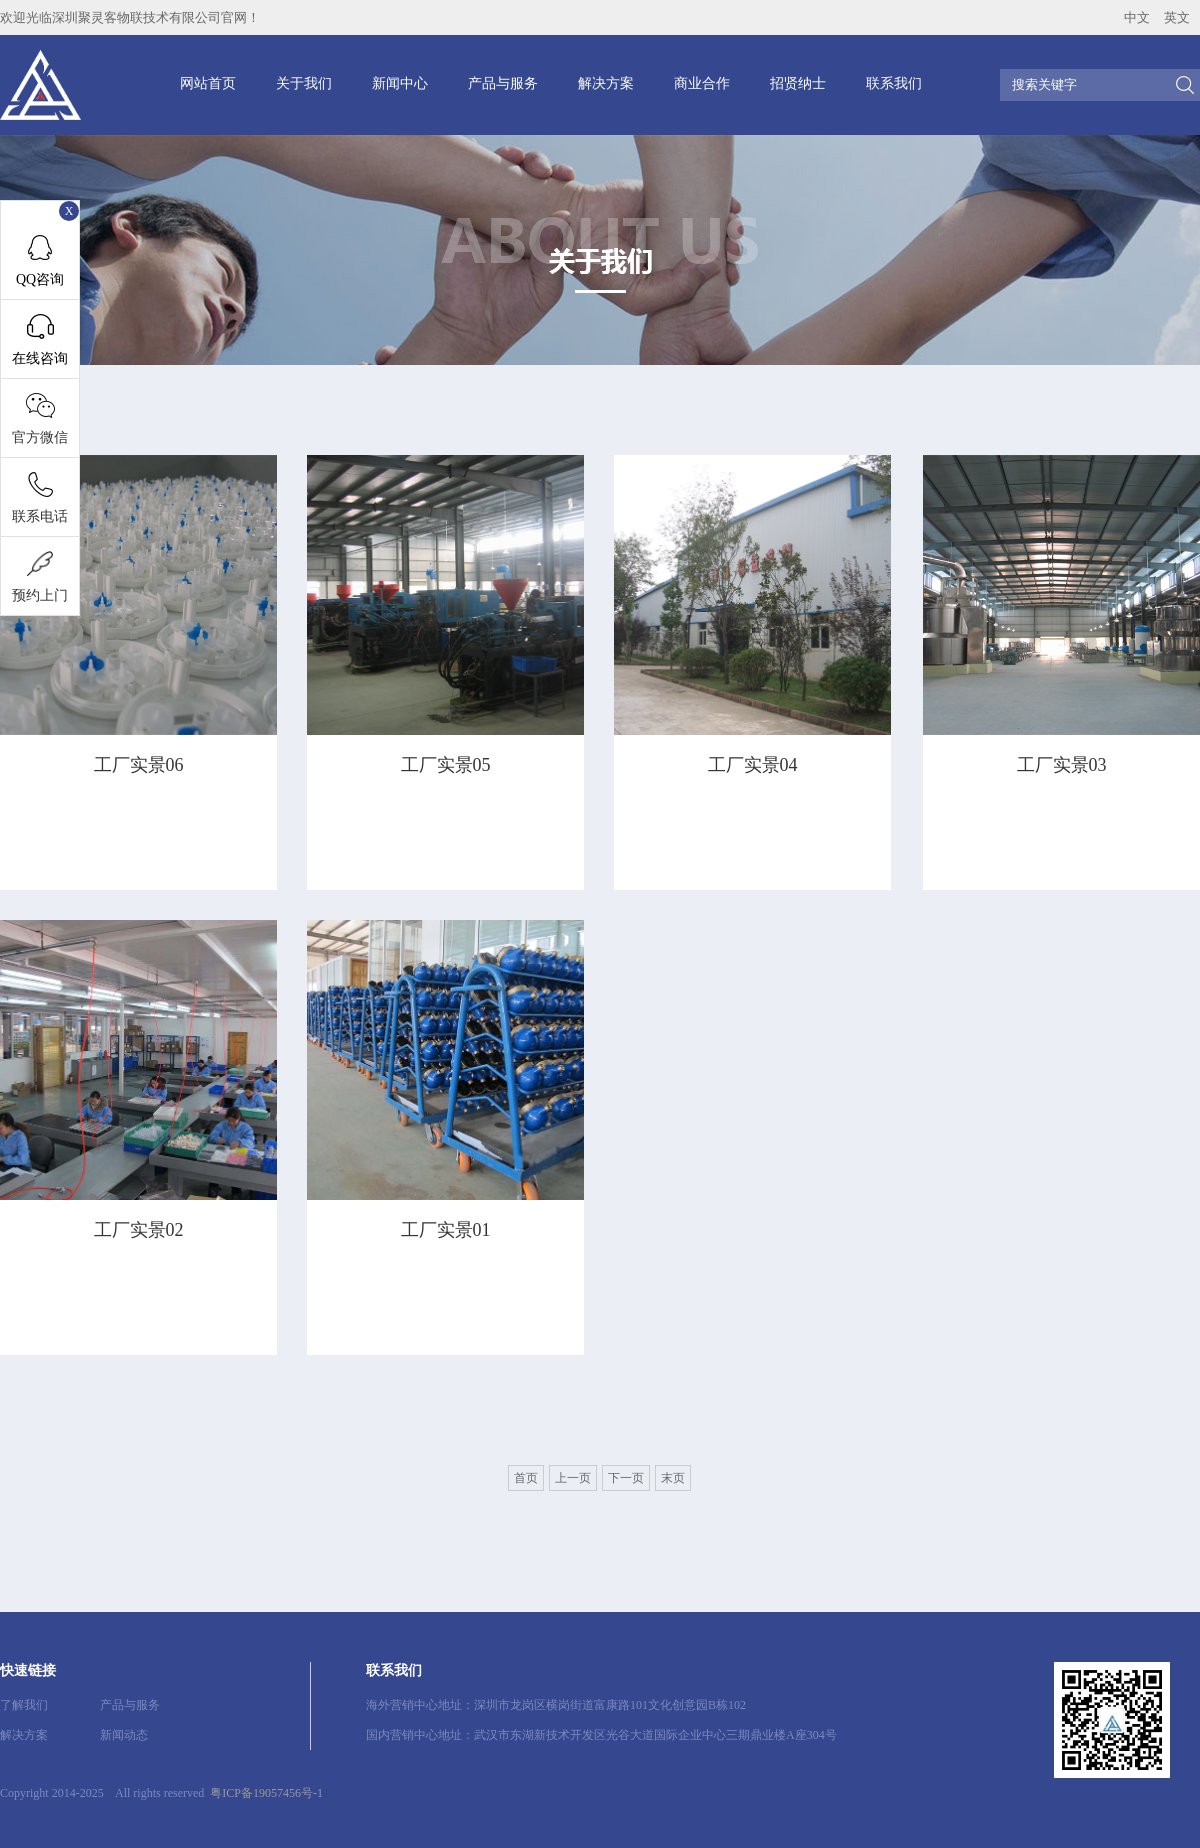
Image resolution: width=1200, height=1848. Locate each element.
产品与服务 (503, 83)
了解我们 (24, 1705)
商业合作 (702, 83)
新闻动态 (124, 1735)
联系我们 (894, 83)
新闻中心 (400, 83)
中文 (1137, 17)
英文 (1177, 17)
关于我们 (304, 83)
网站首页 (208, 83)
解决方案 (606, 83)
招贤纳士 (798, 83)
